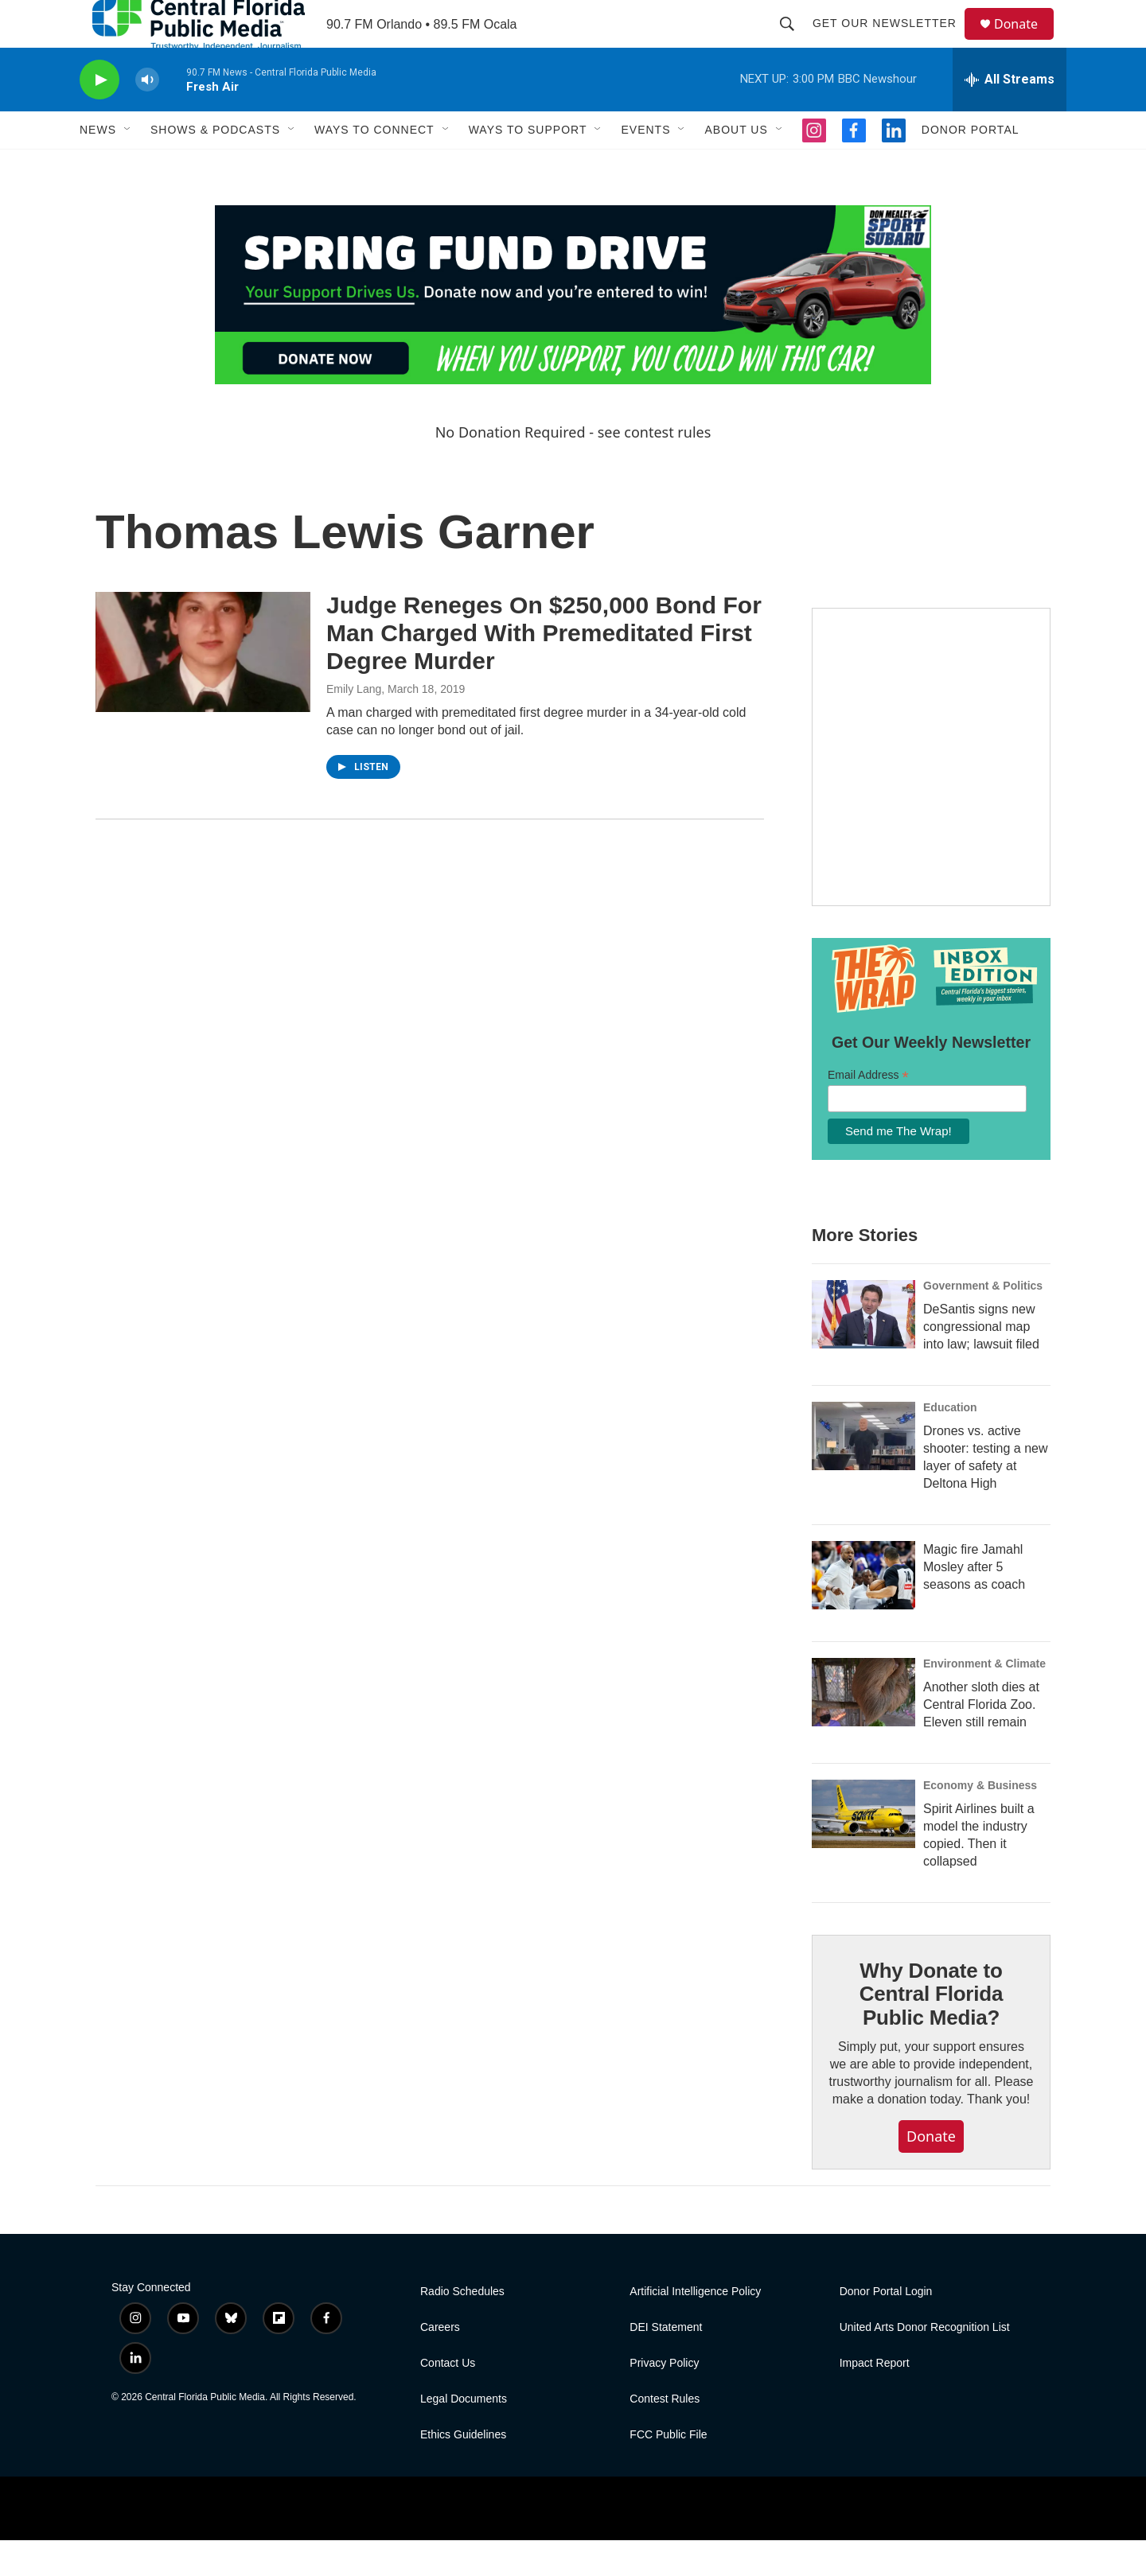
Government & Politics (983, 1321)
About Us (735, 165)
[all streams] (1009, 115)
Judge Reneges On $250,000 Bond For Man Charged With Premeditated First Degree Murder (544, 669)
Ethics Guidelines (463, 2471)
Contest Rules (665, 2435)
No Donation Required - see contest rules (573, 467)
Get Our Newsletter (892, 41)
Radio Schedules (462, 2327)
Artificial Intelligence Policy (695, 2327)
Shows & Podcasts (215, 165)
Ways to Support (528, 165)
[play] (99, 116)
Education (950, 1443)
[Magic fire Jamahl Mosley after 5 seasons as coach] (863, 1611)
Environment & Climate (984, 1699)
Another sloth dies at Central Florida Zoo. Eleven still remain (981, 1740)
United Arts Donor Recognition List (925, 2363)
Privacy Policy (664, 2399)
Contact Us (447, 2399)
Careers (440, 2363)
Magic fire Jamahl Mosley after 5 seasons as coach (974, 1602)
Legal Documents (463, 2435)
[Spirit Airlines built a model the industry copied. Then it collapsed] (863, 1849)
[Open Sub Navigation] (128, 165)
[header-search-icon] (794, 41)
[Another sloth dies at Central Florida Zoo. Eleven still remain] (863, 1728)
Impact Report (875, 2399)
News (98, 165)
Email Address (868, 1111)
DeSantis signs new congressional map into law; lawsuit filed (981, 1362)
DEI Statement (666, 2363)
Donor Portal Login (886, 2327)
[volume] (147, 116)
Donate (1025, 41)
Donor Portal (970, 165)
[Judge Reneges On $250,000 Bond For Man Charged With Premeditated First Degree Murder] (203, 687)
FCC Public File (668, 2471)
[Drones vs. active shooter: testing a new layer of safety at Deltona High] (863, 1472)
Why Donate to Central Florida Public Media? (931, 2030)
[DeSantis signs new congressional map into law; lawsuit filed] (863, 1350)
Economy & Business (980, 1821)
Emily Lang (353, 724)
